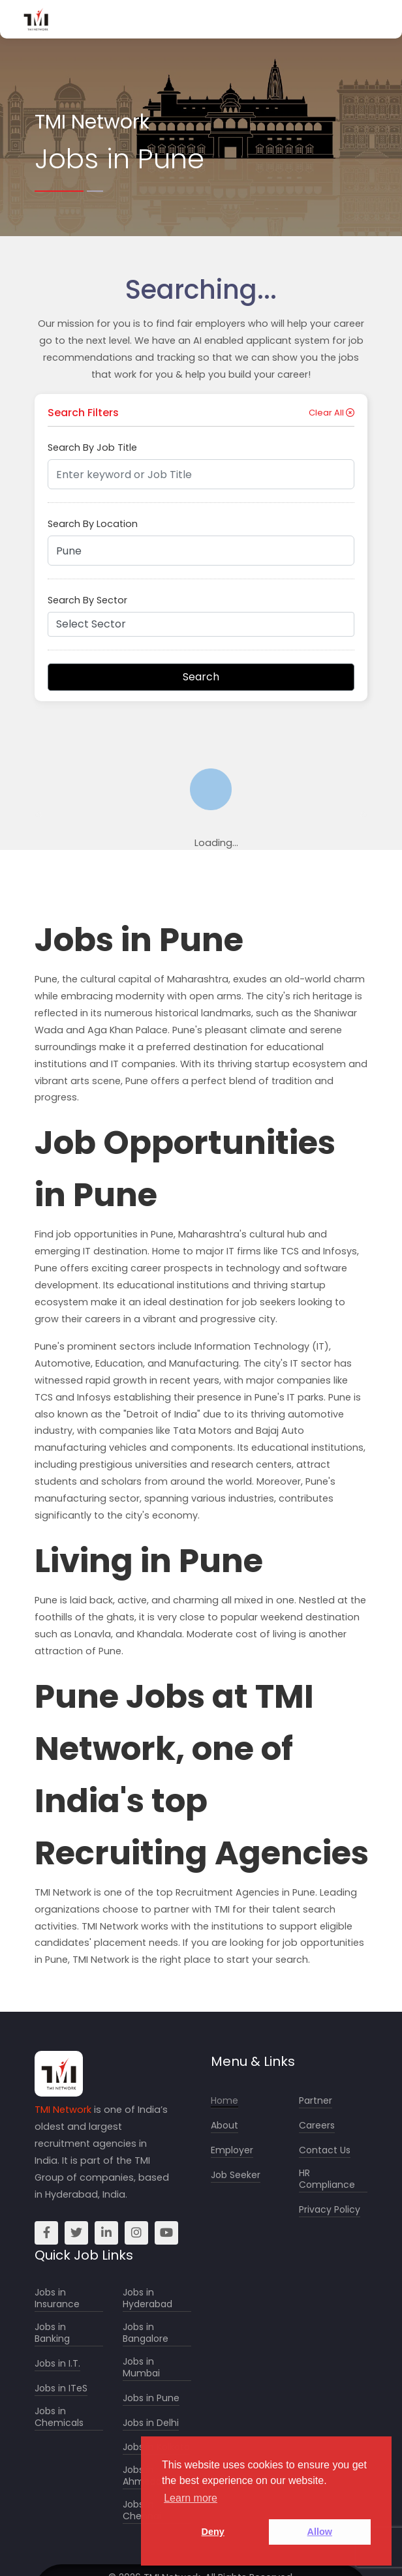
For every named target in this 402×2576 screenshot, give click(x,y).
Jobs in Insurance (57, 2298)
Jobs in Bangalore (145, 2333)
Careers (317, 2125)
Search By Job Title (92, 447)
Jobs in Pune (151, 2398)
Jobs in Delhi (151, 2423)
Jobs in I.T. (57, 2363)
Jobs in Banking (52, 2333)
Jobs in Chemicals (59, 2417)
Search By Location (93, 523)
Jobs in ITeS (61, 2388)
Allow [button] (319, 2531)
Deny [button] (213, 2531)
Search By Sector (87, 600)
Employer (232, 2150)
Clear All (331, 412)
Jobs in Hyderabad (147, 2298)
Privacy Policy (329, 2210)
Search (201, 676)
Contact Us (324, 2150)
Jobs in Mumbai (141, 2368)
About (224, 2125)
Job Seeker (235, 2175)
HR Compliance (327, 2179)
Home (224, 2101)
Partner (315, 2101)
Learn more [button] (190, 2498)
